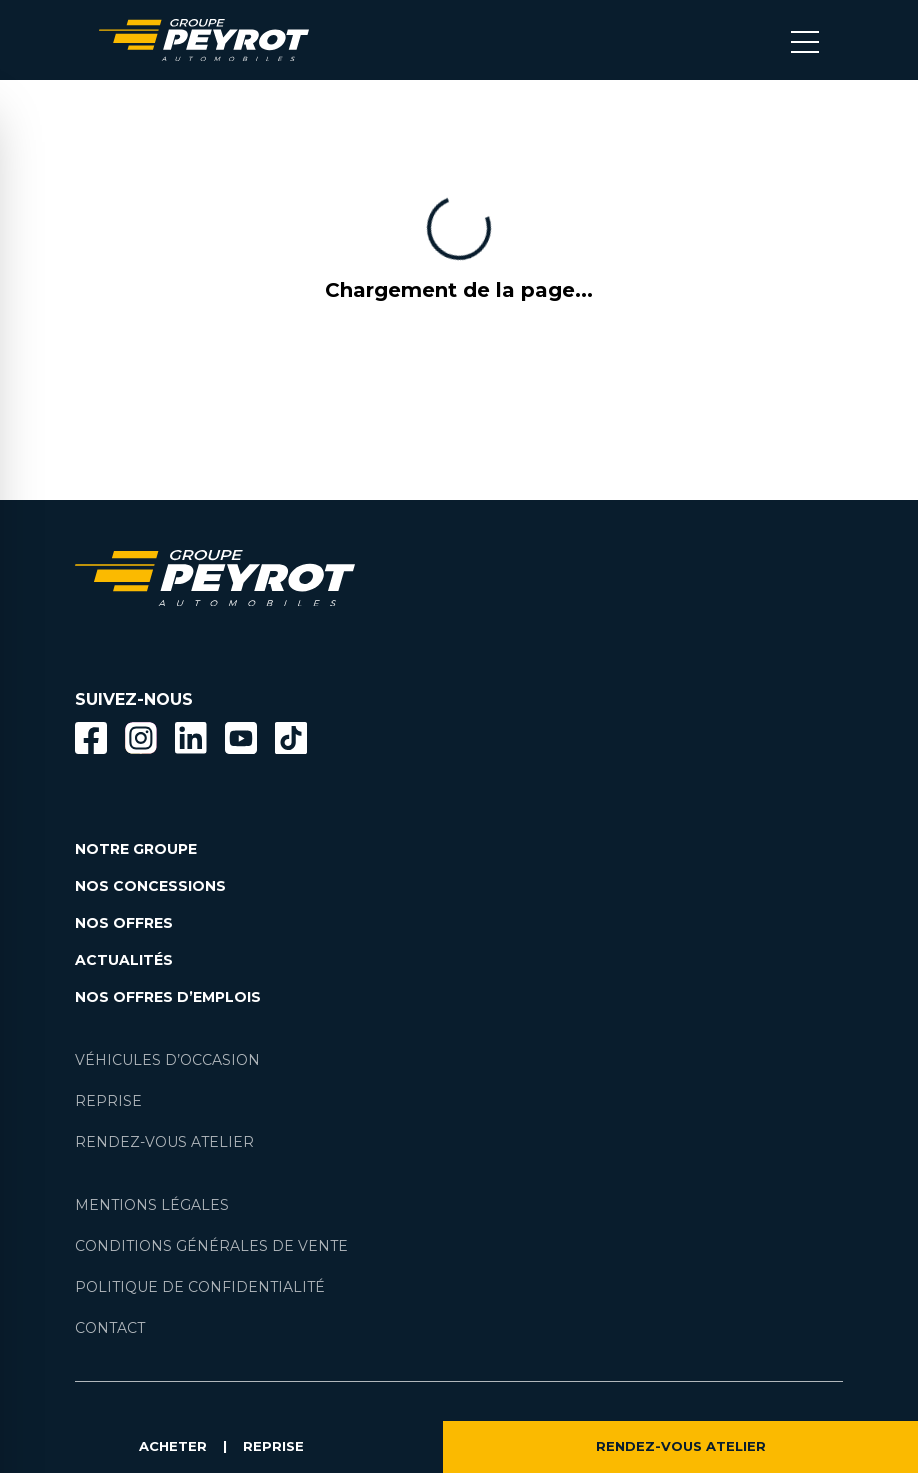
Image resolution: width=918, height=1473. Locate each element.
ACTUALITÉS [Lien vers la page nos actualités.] (124, 960)
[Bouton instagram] (141, 738)
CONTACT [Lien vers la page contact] (110, 1328)
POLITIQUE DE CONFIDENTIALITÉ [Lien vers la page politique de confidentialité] (200, 1287)
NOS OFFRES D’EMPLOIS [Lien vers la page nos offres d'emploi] (168, 997)
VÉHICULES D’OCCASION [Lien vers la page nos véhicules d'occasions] (167, 1060)
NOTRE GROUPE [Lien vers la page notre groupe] (136, 849)
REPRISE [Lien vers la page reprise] (108, 1101)
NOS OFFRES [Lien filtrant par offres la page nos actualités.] (124, 923)
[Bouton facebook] (91, 738)
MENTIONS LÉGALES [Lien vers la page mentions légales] (152, 1205)
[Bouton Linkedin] (191, 738)
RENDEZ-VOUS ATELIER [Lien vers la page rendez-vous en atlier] (164, 1142)
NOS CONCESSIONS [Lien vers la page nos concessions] (150, 886)
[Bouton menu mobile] (805, 40)
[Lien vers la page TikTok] (291, 741)
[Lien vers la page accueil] (204, 40)
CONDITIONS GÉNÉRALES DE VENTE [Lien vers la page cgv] (211, 1246)
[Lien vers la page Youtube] (241, 741)
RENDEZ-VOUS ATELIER (681, 1447)
